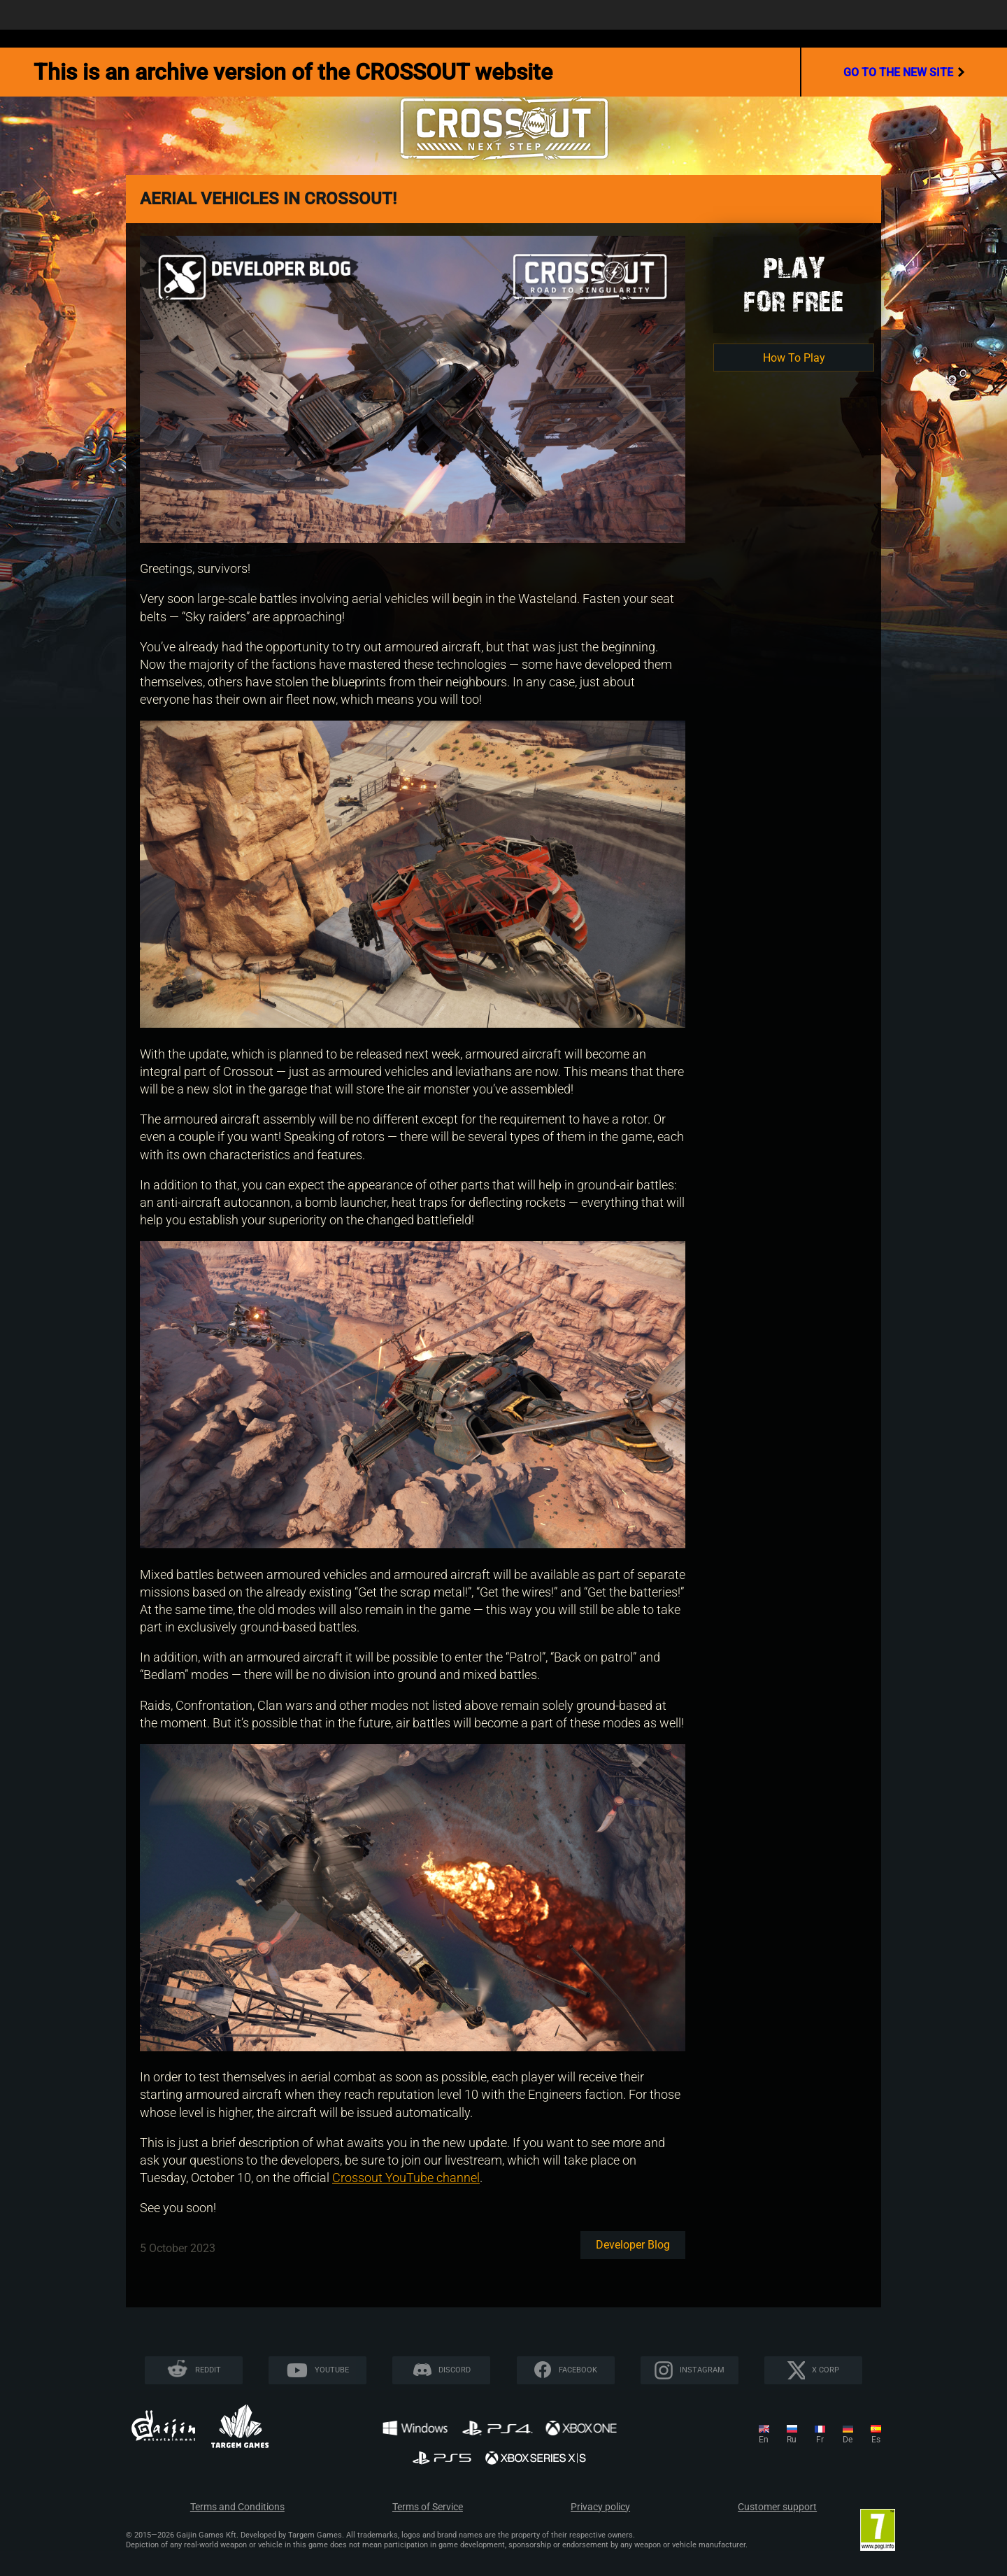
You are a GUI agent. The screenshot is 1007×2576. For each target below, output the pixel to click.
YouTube (332, 2370)
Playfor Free (793, 284)
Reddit (208, 2370)
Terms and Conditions (237, 2507)
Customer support (777, 2507)
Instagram (702, 2370)
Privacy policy (600, 2507)
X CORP (825, 2370)
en (764, 2439)
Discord (454, 2370)
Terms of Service (427, 2507)
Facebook (578, 2370)
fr (820, 2439)
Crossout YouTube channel (406, 2177)
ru (792, 2439)
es (875, 2439)
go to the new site (904, 72)
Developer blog (633, 2244)
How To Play (794, 358)
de (847, 2439)
